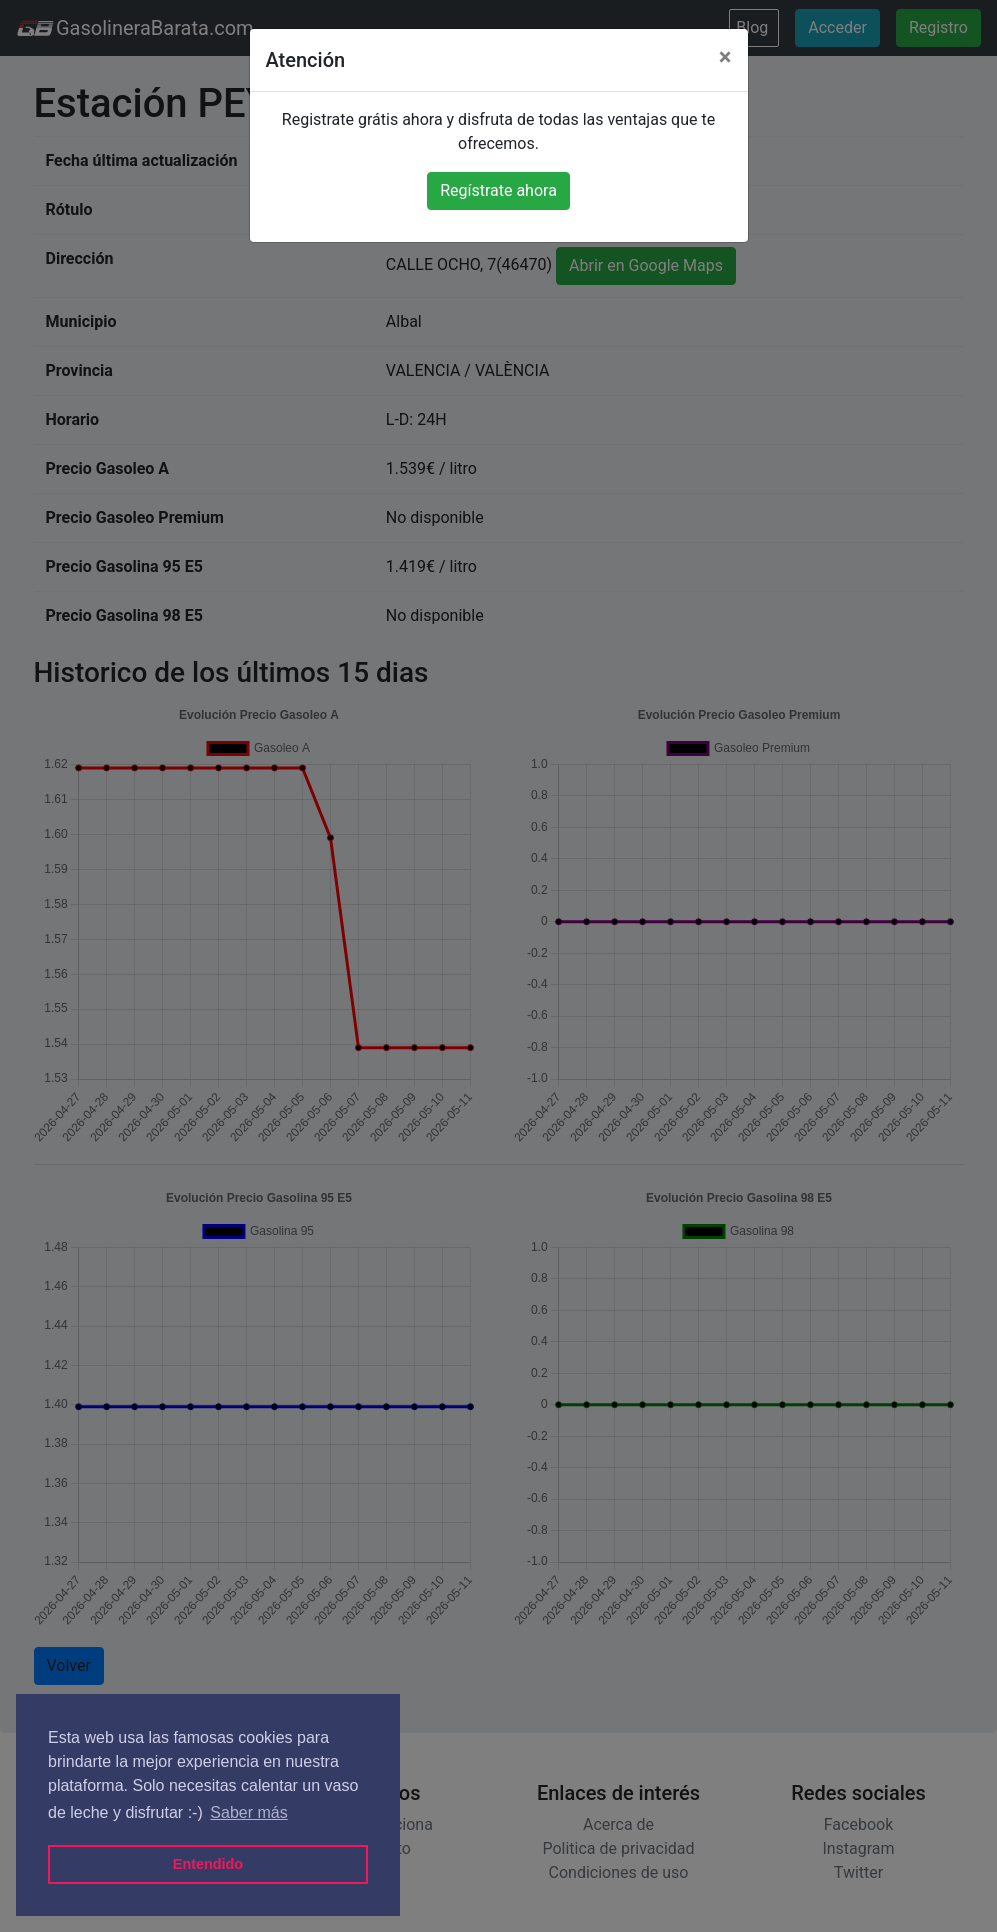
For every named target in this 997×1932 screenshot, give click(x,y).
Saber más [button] (248, 1812)
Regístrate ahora (498, 190)
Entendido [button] (208, 1864)
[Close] (725, 57)
